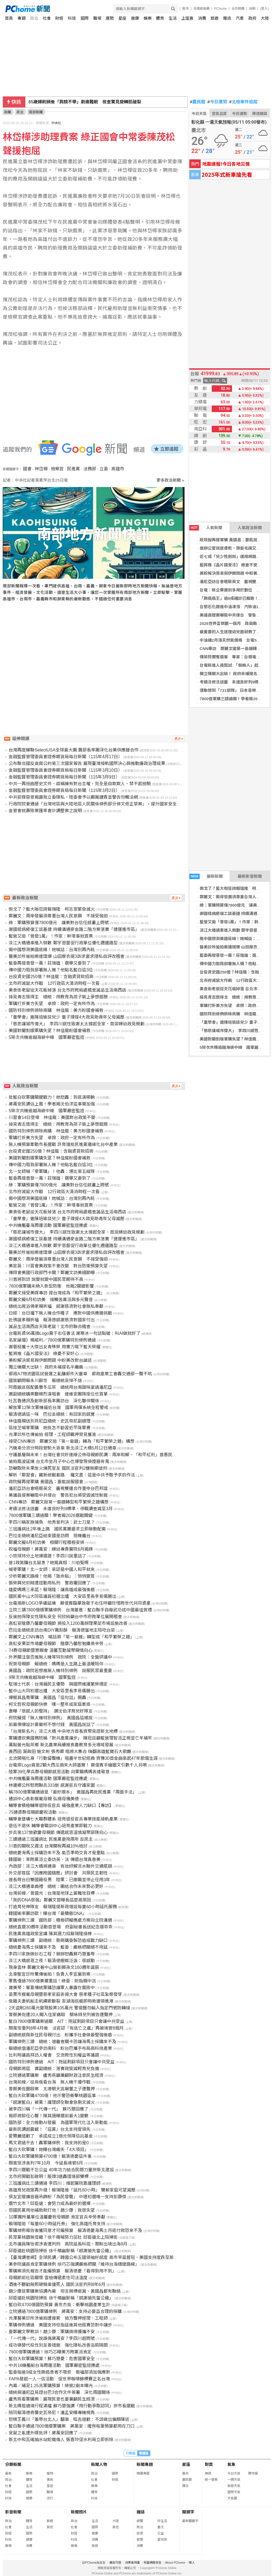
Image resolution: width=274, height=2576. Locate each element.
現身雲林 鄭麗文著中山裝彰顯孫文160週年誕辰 (54, 1967)
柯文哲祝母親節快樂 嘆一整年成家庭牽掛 (50, 1704)
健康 (135, 18)
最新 (8, 2473)
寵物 (50, 2473)
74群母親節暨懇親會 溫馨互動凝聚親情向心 (50, 1650)
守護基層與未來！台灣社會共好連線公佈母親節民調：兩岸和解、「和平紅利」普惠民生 (93, 1454)
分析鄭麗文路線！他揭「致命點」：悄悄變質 (52, 1576)
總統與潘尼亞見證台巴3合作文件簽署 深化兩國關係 (59, 2392)
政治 (34, 18)
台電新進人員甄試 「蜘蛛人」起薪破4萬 (236, 665)
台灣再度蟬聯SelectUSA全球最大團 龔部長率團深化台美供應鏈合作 (73, 750)
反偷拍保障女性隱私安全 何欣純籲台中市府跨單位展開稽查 (65, 1616)
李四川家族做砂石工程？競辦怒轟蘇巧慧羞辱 (52, 1954)
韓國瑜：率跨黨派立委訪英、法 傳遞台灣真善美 (54, 1859)
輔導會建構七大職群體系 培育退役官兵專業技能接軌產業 (63, 1819)
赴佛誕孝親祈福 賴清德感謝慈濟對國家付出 (52, 1320)
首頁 (9, 18)
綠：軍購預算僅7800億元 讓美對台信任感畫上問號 (59, 922)
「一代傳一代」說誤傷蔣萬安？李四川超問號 (52, 2338)
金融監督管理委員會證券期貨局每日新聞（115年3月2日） (64, 790)
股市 (185, 9)
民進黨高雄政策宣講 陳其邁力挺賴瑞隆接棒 (50, 1933)
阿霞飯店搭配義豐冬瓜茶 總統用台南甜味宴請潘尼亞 (60, 1387)
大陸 (265, 18)
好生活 (162, 2521)
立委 (103, 469)
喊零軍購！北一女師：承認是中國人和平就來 (52, 1569)
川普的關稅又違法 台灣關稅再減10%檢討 (48, 1846)
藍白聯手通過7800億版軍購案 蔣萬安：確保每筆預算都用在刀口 (72, 2426)
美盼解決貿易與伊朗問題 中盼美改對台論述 (50, 1360)
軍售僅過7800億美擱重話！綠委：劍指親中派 (52, 1981)
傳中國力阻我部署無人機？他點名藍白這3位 (51, 970)
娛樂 (148, 18)
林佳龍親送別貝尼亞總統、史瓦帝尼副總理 (50, 1421)
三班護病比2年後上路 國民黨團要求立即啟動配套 (57, 1529)
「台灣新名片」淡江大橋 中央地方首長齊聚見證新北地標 (63, 1731)
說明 (252, 9)
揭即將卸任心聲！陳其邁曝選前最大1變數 (49, 2116)
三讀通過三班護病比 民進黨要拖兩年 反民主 (51, 1839)
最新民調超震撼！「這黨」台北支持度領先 (50, 2129)
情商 (50, 2480)
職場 (97, 18)
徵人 (192, 2562)
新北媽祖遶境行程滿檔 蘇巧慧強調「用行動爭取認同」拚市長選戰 (72, 2406)
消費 (202, 18)
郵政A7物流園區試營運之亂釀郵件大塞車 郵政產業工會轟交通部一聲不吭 (80, 1374)
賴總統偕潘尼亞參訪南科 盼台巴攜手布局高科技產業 (60, 2048)
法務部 (89, 469)
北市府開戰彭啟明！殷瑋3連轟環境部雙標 (49, 2176)
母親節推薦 (201, 9)
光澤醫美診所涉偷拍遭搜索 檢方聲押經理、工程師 (58, 2318)
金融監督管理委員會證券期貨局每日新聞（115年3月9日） (64, 777)
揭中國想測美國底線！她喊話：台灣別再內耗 (52, 949)
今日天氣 (199, 113)
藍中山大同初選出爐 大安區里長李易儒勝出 (52, 1691)
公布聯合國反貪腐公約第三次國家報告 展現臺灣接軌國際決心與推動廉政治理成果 (87, 763)
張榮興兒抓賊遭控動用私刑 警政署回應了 (50, 1583)
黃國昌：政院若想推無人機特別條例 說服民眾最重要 (60, 1670)
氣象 (231, 2464)
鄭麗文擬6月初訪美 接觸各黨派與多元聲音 (51, 1299)
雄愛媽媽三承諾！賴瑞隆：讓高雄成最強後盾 (52, 1589)
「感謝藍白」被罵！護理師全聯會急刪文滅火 (52, 2102)
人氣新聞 (205, 527)
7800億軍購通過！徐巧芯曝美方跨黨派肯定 (50, 2352)
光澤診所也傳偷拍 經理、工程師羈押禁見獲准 (52, 1434)
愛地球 (162, 2539)
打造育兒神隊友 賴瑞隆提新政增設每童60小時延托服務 (63, 1906)
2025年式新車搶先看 (227, 174)
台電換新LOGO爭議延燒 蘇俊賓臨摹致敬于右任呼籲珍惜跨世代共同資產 (79, 1603)
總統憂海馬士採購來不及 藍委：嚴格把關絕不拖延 (58, 1947)
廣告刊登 (115, 2562)
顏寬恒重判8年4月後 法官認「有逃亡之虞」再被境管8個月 (66, 2028)
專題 (22, 18)
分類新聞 (13, 2464)
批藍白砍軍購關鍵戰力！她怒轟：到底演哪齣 (52, 1097)
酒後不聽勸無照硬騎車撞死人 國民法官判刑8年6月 (57, 2284)
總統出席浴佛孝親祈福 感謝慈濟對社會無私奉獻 (56, 1306)
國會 (27, 469)
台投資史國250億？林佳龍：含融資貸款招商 (51, 976)
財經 (59, 18)
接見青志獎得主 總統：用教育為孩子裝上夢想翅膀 (58, 997)
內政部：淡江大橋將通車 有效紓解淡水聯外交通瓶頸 (60, 1866)
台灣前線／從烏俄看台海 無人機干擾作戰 (50, 2082)
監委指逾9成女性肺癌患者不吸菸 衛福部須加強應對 (59, 2372)
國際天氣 (233, 2492)
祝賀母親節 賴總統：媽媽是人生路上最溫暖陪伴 (56, 1664)
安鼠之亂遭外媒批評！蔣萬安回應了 (43, 2433)
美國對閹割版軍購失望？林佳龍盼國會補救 (50, 1030)
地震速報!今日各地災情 (226, 163)
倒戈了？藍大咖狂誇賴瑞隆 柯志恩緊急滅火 (52, 909)
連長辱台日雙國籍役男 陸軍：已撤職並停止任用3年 (59, 1879)
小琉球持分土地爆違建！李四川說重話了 (47, 1556)
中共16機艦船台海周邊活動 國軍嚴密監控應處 (54, 2365)
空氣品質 (219, 113)
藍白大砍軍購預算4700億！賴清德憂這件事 (50, 2156)
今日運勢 (217, 102)
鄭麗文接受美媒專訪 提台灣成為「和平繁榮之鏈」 (57, 1293)
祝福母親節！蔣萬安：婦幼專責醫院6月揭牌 (51, 1549)
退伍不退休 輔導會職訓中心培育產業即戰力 (50, 1825)
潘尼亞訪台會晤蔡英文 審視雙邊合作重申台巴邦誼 (58, 1488)
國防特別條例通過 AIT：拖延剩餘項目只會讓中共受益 (62, 2062)
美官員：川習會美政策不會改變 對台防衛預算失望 (58, 1266)
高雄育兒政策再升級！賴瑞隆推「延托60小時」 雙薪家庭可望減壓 (72, 2190)
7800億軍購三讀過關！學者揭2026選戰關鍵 (50, 1515)
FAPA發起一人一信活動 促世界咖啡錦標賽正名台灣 (59, 2379)
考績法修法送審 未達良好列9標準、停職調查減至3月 (61, 1508)
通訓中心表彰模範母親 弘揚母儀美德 (44, 1798)
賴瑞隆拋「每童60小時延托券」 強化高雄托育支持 (57, 2223)
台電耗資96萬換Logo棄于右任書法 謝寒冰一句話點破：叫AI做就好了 (74, 1333)
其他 (50, 2527)
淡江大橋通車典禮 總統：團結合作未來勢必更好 (56, 1886)
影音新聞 (13, 2512)
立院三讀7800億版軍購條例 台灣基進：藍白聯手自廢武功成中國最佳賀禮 (80, 1610)
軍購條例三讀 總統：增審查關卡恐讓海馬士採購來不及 (62, 2041)
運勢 (110, 18)
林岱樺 (41, 469)
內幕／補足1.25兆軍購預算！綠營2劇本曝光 (51, 2385)
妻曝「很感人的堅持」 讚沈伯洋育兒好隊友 (51, 1711)
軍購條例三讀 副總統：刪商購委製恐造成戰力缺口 (58, 1940)
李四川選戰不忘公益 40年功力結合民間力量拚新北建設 (61, 2169)
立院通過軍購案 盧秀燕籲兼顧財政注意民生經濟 (56, 2075)
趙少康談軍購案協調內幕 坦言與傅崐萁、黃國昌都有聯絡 (65, 2291)
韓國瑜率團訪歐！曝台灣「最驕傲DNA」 (48, 1913)
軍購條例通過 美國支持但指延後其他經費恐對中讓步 (60, 2325)
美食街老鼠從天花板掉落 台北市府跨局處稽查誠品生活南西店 (67, 990)
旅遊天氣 (233, 2486)
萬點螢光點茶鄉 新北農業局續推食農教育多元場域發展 (61, 1745)
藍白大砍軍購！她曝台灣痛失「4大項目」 (49, 2149)
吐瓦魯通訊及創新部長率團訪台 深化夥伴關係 (54, 1400)
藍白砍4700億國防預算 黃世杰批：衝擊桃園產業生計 (59, 2304)
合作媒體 (237, 9)
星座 (122, 18)
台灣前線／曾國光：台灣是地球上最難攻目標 (52, 1893)
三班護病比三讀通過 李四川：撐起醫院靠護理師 (54, 2183)
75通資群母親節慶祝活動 (33, 1812)
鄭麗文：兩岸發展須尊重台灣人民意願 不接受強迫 (58, 916)
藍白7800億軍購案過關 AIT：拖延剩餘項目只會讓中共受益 (66, 2021)
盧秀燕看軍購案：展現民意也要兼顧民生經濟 (52, 2399)
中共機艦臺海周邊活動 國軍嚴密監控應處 (48, 1225)
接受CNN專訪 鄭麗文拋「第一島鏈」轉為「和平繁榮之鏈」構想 (71, 1441)
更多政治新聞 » (170, 480)
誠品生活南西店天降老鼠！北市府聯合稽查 (50, 1326)
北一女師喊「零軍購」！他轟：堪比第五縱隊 (52, 1171)
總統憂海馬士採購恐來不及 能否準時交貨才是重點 (57, 1852)
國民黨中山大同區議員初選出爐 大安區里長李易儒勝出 (62, 1596)
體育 (160, 18)
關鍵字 (188, 2512)
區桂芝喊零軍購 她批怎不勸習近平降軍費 (50, 1427)
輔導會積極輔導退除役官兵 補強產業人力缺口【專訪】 (61, 1805)
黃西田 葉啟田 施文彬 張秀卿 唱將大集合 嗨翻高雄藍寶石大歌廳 (70, 1751)
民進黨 (73, 469)
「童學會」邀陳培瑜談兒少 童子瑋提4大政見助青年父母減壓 (66, 1017)
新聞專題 (145, 2464)
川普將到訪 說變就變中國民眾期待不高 (46, 1279)
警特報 (253, 2473)
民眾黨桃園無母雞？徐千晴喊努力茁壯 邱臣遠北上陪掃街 (63, 2237)
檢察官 (57, 469)
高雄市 (117, 469)
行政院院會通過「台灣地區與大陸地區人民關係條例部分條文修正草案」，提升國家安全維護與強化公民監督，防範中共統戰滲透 (131, 804)
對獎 (209, 2464)
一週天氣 (233, 2480)
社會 (47, 18)
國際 (85, 18)
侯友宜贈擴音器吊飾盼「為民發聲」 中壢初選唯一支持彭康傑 (67, 2196)
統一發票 (211, 2480)
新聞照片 (79, 2512)
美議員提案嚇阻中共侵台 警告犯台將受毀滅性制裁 (58, 1495)
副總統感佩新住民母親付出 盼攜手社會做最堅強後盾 (60, 2035)
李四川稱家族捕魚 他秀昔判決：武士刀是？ (52, 1522)
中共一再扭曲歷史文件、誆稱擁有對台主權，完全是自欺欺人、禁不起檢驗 (80, 783)
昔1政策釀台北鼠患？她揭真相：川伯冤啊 (49, 1562)
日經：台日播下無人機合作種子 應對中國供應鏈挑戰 (60, 1313)
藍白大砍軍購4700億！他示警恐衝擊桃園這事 (52, 2095)
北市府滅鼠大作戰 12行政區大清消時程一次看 (54, 983)
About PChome (175, 2562)
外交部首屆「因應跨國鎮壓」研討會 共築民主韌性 (58, 1873)
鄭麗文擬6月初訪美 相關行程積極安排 (46, 1542)
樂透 (208, 2473)
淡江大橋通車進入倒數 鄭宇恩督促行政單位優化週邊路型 (63, 943)
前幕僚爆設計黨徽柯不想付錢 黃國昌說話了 (52, 1724)
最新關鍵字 (190, 2521)
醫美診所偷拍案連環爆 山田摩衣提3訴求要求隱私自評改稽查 (66, 956)
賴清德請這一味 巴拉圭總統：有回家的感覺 (52, 1414)
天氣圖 (232, 2498)
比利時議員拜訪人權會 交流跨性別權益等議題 (54, 2055)
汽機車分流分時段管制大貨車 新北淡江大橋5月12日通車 (62, 1448)
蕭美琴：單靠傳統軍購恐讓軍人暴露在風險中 (52, 1987)
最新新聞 (206, 876)
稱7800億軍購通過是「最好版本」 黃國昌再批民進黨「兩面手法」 (73, 1792)
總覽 (140, 2521)
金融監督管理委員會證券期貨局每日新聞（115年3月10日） (65, 770)
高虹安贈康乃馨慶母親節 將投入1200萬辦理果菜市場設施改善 (68, 1623)
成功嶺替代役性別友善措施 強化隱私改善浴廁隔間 (58, 2345)
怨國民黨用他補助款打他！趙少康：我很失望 (52, 2210)
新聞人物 (99, 2464)
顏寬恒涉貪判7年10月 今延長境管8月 (46, 2163)
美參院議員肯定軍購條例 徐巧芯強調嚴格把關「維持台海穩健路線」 (74, 2264)
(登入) (264, 9)
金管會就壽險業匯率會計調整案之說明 (45, 810)
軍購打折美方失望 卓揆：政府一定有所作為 (52, 1003)
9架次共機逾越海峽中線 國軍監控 (42, 1677)
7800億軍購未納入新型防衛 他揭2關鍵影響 (51, 1286)
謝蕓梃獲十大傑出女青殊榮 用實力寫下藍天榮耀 (54, 1347)
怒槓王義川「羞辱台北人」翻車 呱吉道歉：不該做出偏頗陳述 (69, 2419)
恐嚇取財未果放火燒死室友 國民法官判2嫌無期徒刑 (58, 1468)
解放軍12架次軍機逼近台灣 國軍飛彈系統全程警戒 (58, 1407)
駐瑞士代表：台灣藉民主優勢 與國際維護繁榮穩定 (58, 1684)
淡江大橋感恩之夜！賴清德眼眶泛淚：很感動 (52, 1960)
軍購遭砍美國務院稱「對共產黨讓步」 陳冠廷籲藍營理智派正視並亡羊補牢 (80, 1738)
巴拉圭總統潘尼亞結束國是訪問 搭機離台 (50, 1535)
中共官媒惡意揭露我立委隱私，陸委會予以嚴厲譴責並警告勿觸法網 (73, 797)
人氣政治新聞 (250, 527)
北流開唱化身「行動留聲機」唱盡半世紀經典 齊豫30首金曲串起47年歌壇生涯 (83, 1758)
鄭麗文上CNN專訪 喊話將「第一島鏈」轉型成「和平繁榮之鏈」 (71, 1637)
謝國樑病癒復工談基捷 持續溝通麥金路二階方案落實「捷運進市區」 (74, 929)
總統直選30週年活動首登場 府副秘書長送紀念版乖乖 (61, 1927)
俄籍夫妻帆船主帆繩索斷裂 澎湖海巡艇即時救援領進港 (61, 2001)
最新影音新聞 (250, 876)
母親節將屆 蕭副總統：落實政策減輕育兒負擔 (54, 2068)
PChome (220, 9)
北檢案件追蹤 (243, 102)
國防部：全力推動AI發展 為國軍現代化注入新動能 (58, 2122)
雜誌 (227, 18)
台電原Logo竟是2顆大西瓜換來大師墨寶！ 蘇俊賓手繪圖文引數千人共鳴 (78, 1765)
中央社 (56, 123)
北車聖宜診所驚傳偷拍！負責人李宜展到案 (50, 1974)
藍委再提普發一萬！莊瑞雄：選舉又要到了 (50, 963)
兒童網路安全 (152, 2562)
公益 (160, 2533)
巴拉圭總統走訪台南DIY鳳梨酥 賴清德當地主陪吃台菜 (62, 1630)
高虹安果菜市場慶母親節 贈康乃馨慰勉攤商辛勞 (56, 1643)
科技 (72, 18)
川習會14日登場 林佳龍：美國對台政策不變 (52, 1117)
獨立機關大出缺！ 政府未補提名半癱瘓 (234, 673)
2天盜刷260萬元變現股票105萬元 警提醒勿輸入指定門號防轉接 (69, 2008)
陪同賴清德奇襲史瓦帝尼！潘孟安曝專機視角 (52, 2412)
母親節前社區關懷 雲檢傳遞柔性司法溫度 (48, 2277)
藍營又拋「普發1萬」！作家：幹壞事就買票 (51, 936)
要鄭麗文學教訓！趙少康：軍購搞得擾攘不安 (52, 2331)
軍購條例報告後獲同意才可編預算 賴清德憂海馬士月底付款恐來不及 (75, 2230)
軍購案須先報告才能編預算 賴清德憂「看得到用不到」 (62, 2271)
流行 (50, 2498)
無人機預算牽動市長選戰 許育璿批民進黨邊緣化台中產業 (63, 1144)
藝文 (160, 2527)
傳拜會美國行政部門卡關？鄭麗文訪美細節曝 (52, 1272)
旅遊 (214, 18)
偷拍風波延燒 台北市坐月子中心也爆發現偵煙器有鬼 (59, 1461)
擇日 (185, 2486)
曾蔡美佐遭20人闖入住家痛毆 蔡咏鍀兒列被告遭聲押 (61, 2014)
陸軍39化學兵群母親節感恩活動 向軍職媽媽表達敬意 (59, 1771)
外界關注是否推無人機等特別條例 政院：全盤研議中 (60, 1657)
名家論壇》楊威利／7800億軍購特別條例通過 (52, 1340)
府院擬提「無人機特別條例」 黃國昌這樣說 (51, 1718)
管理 (140, 2539)
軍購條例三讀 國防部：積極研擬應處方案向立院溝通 (60, 1920)
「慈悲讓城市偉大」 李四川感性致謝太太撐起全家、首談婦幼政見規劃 (76, 1024)
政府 (252, 18)
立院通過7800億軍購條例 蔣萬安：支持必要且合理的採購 (65, 2311)
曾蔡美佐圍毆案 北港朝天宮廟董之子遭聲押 (52, 2089)
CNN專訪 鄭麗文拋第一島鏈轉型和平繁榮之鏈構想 (59, 1502)
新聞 (7, 112)
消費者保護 (132, 2562)
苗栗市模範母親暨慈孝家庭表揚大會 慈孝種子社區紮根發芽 (65, 1994)
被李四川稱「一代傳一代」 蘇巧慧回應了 (48, 2109)
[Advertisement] (95, 658)
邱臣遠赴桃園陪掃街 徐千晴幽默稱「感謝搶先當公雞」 (61, 2250)
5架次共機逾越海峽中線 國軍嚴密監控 (235, 1047)
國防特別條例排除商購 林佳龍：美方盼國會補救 (56, 1010)
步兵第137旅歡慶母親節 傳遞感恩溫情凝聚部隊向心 (58, 1832)
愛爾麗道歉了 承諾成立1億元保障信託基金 (51, 2136)
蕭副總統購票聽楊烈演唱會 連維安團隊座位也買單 (58, 1394)
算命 (185, 2473)
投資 (140, 2533)
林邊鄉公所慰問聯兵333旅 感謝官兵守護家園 (52, 1785)
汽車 (240, 18)
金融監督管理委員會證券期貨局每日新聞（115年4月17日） (65, 756)
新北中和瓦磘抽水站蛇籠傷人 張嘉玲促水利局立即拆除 (61, 2439)
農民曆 (197, 102)
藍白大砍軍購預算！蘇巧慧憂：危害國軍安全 (52, 2358)
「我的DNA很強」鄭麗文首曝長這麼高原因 (50, 1900)
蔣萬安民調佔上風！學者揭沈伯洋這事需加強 (52, 1104)
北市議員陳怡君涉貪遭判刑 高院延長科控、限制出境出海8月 (68, 2244)
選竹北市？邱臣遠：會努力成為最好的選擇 (50, 2203)
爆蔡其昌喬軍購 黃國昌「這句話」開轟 (47, 1697)
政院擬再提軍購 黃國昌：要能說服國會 (234, 539)
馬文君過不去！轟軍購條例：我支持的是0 (49, 2143)
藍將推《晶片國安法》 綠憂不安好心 (232, 565)
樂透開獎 (259, 113)
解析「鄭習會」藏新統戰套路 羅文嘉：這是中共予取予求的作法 (72, 1475)
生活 (173, 18)
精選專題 (143, 2473)
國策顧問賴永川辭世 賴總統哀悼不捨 (45, 1380)
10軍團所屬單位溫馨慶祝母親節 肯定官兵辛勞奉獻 (57, 2217)
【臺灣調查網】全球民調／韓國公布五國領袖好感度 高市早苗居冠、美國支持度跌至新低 (93, 2257)
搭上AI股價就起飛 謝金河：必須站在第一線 (72, 102)
